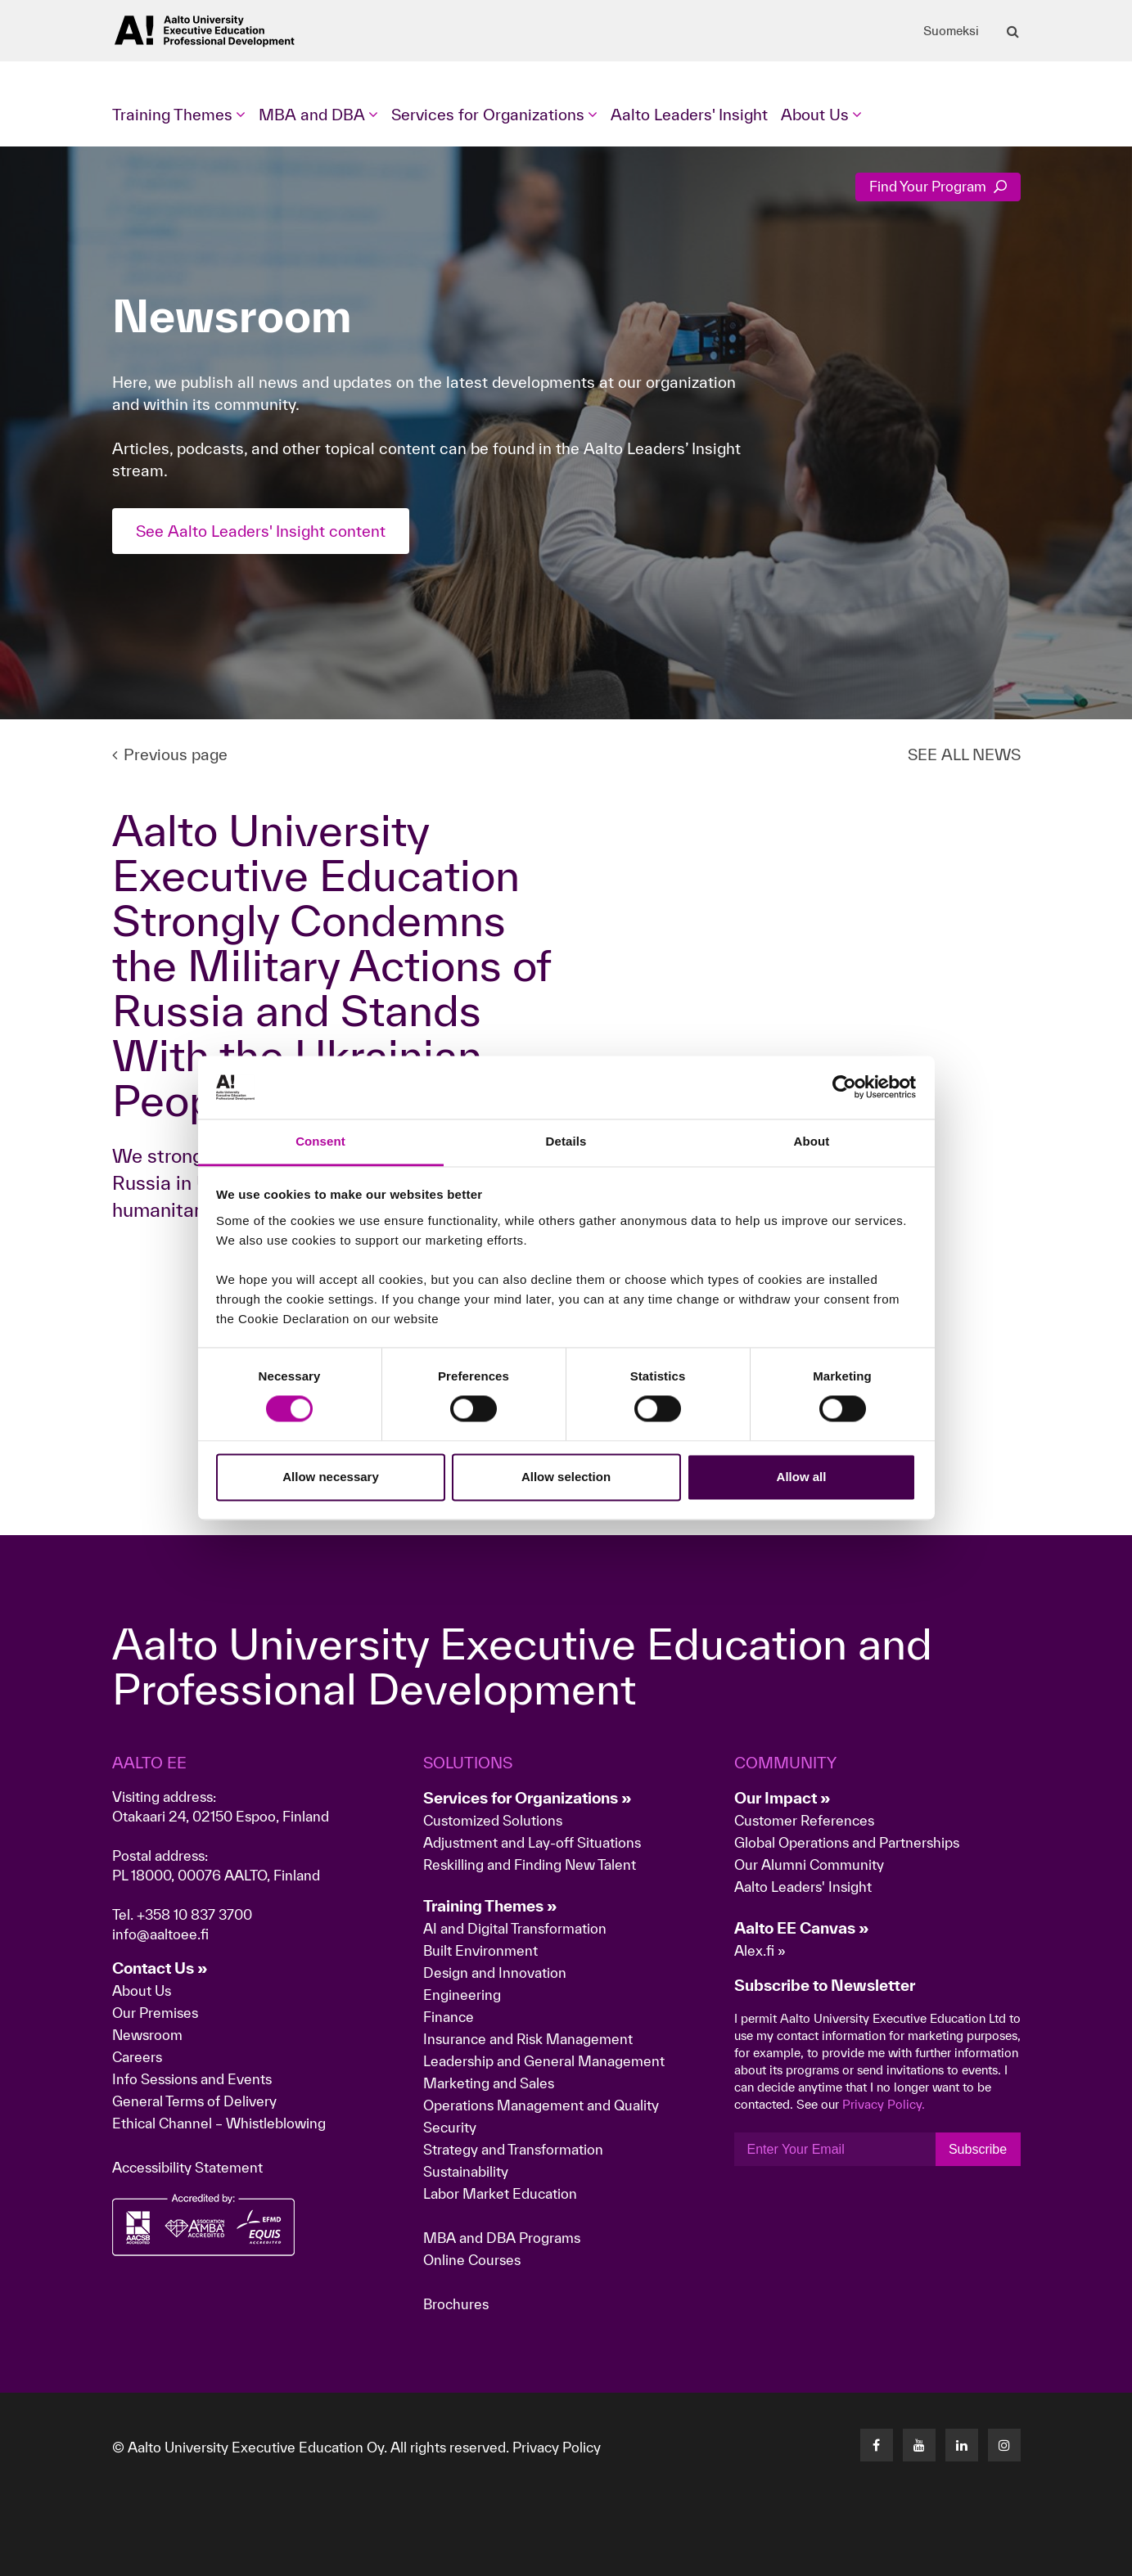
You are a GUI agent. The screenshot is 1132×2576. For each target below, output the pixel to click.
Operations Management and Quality (541, 2105)
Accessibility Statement (187, 2167)
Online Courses (472, 2260)
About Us (141, 1990)
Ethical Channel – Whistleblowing (219, 2123)
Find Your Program (938, 186)
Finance (448, 2016)
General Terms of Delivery (194, 2101)
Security (449, 2127)
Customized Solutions (492, 1820)
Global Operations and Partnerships (846, 1842)
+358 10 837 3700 (194, 1914)
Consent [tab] (320, 1141)
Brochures (456, 2304)
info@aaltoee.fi (160, 1934)
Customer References (804, 1820)
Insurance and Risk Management (528, 2039)
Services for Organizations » (527, 1798)
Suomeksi (951, 31)
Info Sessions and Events (192, 2079)
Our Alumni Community (809, 1864)
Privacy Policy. (883, 2104)
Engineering (462, 1994)
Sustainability (465, 2171)
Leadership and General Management (544, 2061)
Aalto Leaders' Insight (689, 115)
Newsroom (147, 2034)
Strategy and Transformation (513, 2149)
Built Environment (480, 1950)
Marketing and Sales (488, 2083)
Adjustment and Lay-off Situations (532, 1842)
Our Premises (155, 2012)
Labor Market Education (501, 2193)
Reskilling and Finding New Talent (529, 1864)
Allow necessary (330, 1477)
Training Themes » (490, 1906)
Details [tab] (566, 1141)
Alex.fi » (760, 1950)
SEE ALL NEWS (964, 754)
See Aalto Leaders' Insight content (261, 531)
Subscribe (978, 2149)
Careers (137, 2057)
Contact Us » (160, 1968)
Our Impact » (782, 1798)
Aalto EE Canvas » (801, 1928)
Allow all (802, 1477)
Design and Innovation (494, 1972)
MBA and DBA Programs (501, 2237)
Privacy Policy (556, 2447)
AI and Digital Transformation (515, 1928)
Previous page (170, 754)
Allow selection (566, 1477)
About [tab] (812, 1141)
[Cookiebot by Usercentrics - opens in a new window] (844, 1087)
